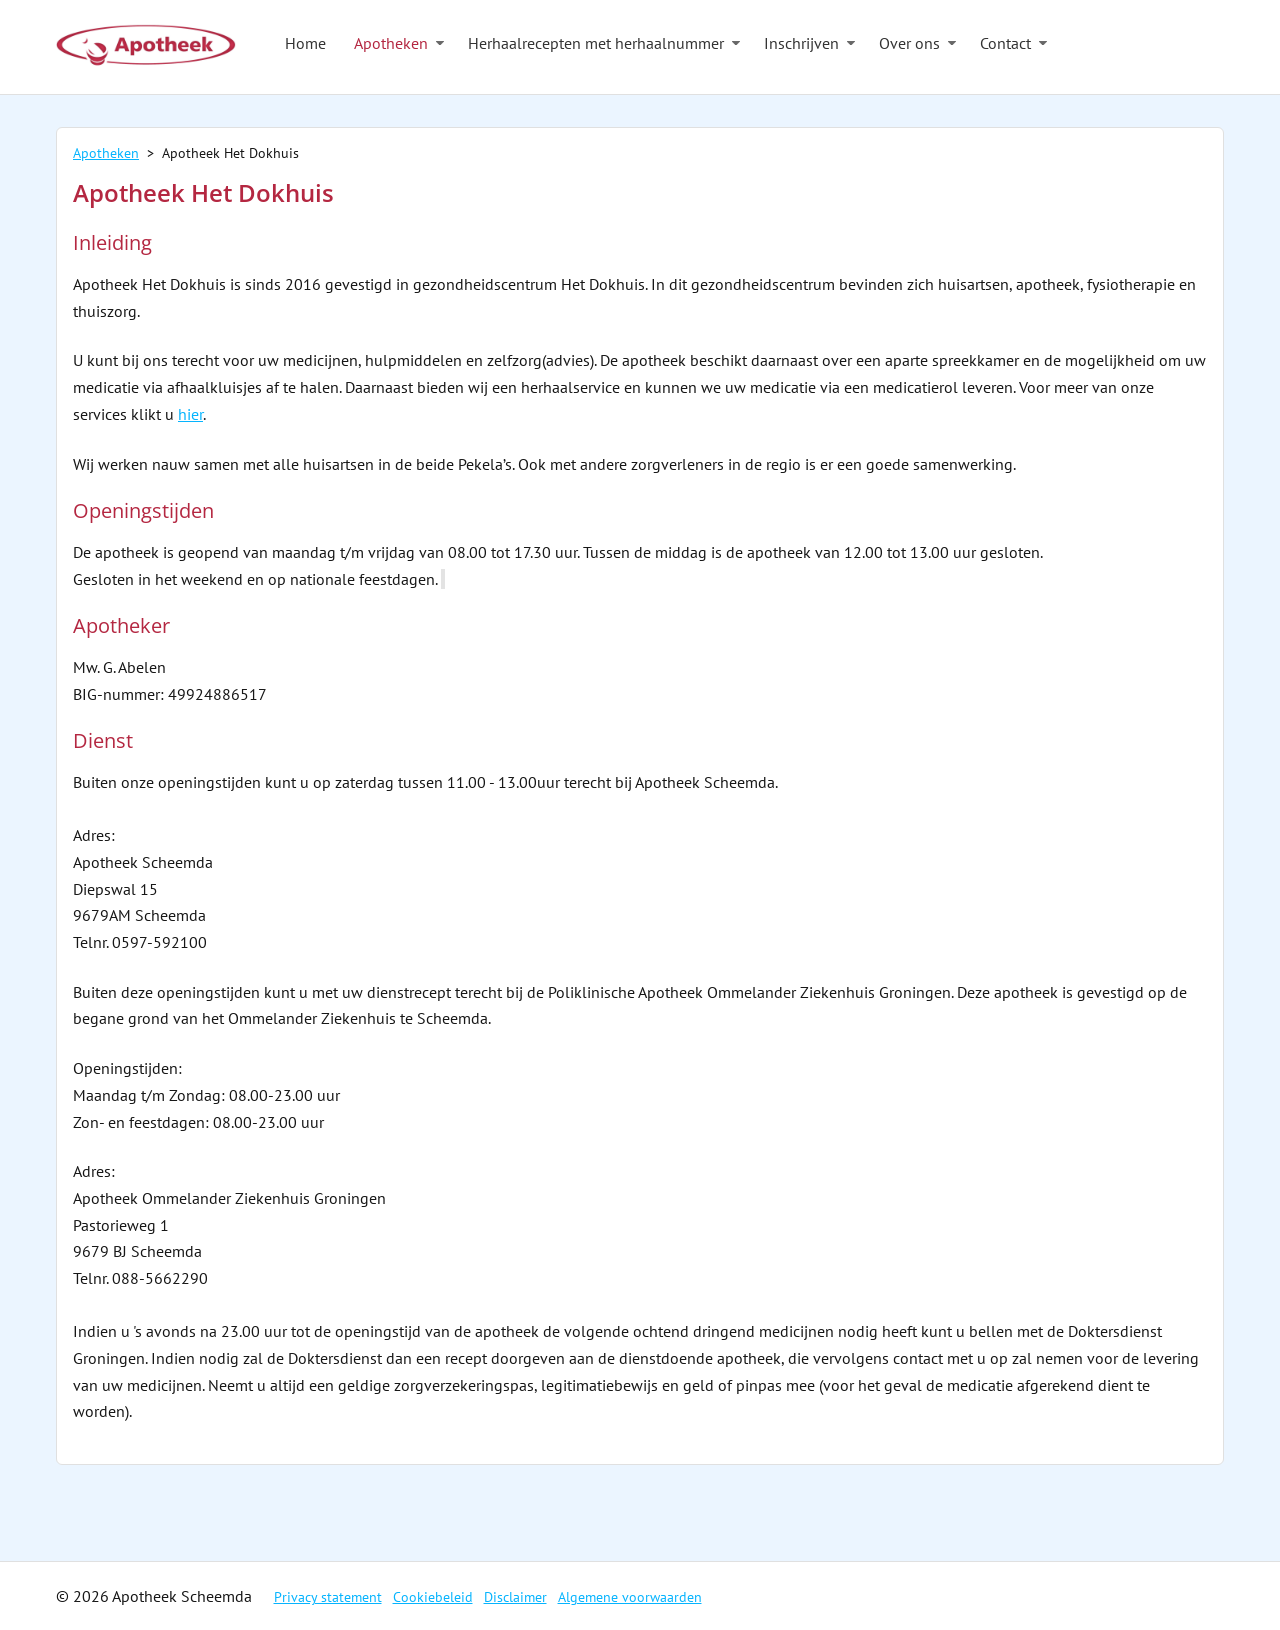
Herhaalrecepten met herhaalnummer (596, 43)
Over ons (909, 43)
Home (305, 43)
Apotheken (391, 43)
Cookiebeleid (433, 1597)
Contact (1005, 43)
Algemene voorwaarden (630, 1597)
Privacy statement (328, 1597)
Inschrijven (801, 43)
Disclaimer (515, 1597)
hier (190, 414)
